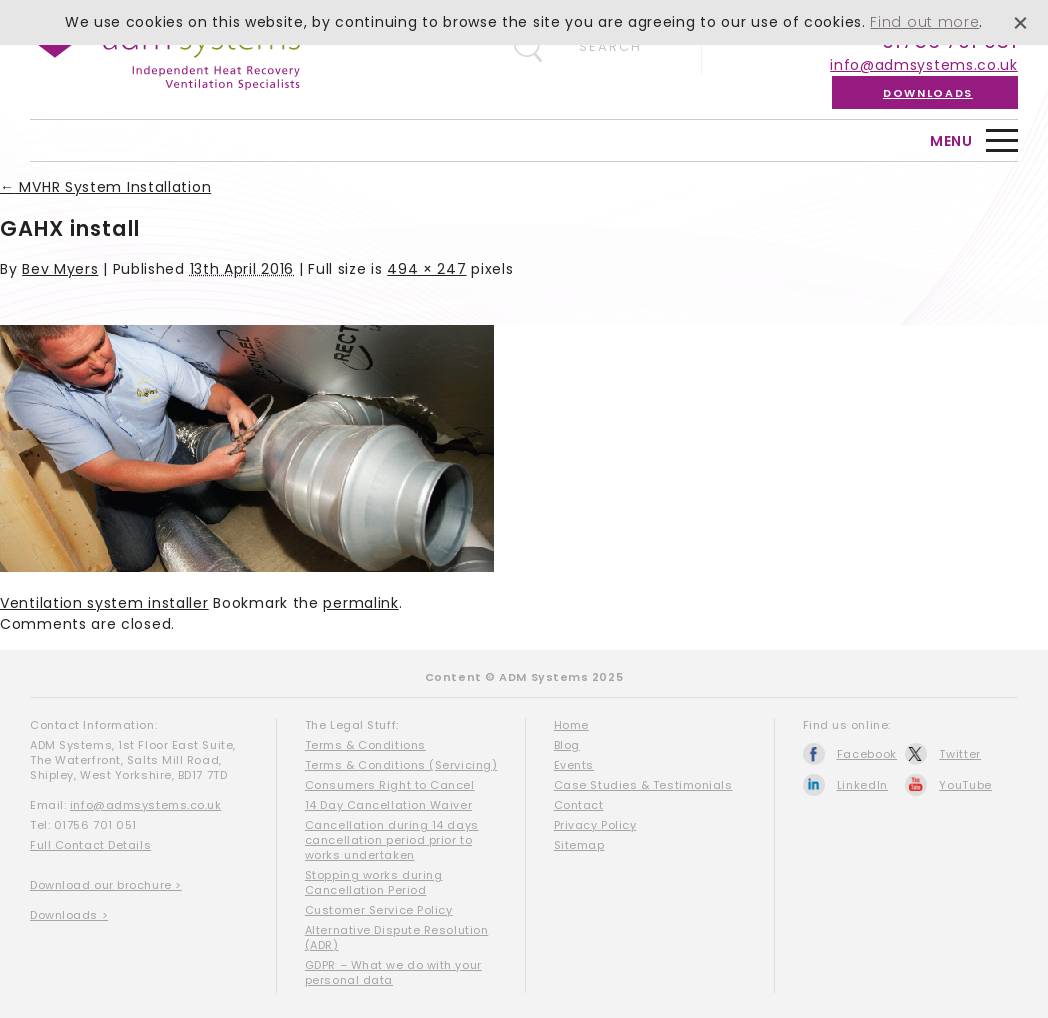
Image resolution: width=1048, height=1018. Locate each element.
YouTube (965, 785)
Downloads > (69, 915)
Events (574, 765)
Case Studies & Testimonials (643, 785)
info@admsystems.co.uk (924, 65)
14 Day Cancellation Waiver (388, 805)
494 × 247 (426, 269)
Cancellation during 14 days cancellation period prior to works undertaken (392, 840)
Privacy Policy (595, 825)
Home (571, 725)
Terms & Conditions (365, 745)
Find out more (924, 22)
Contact (579, 805)
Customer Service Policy (379, 910)
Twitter (960, 754)
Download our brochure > (106, 885)
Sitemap (579, 845)
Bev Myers (60, 269)
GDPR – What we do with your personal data (393, 972)
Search (610, 46)
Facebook (867, 754)
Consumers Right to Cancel (390, 785)
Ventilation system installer (104, 603)
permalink (360, 603)
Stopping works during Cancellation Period (374, 882)
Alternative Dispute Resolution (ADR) (397, 937)
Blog (567, 745)
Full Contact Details (90, 845)
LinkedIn (863, 785)
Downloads (928, 93)
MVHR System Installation (105, 187)
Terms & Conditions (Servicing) (401, 765)
